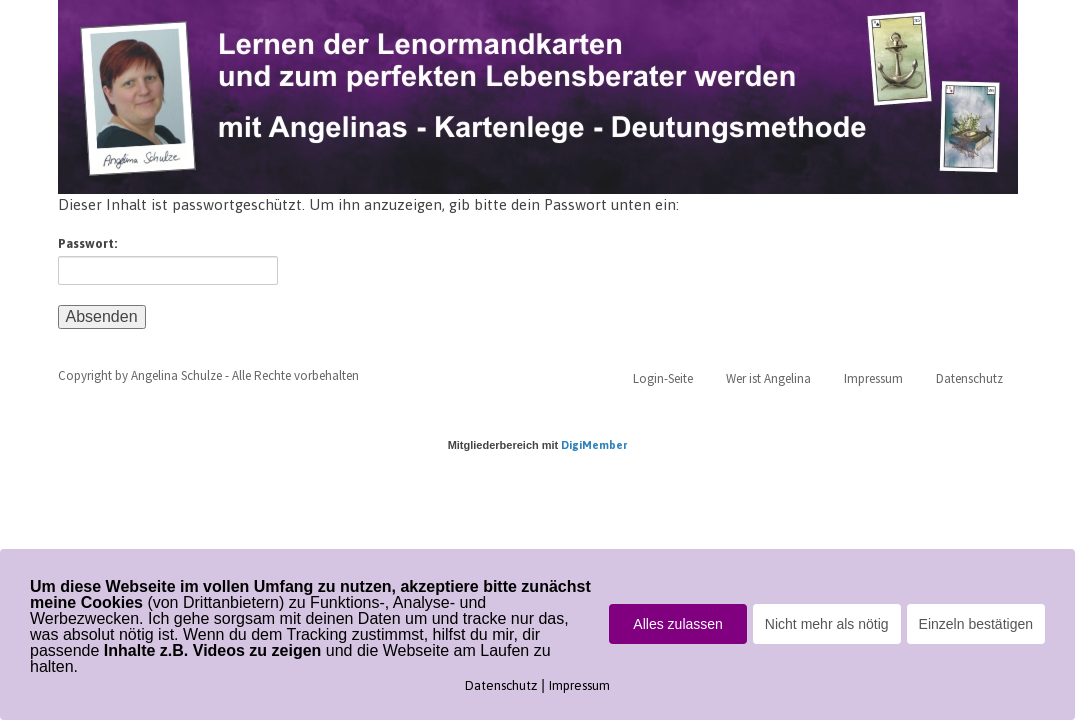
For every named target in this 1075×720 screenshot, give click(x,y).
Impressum (873, 378)
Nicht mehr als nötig (827, 624)
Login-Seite (663, 378)
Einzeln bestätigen (976, 624)
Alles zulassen (678, 624)
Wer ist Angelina (768, 378)
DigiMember (594, 445)
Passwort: (168, 260)
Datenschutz (969, 378)
